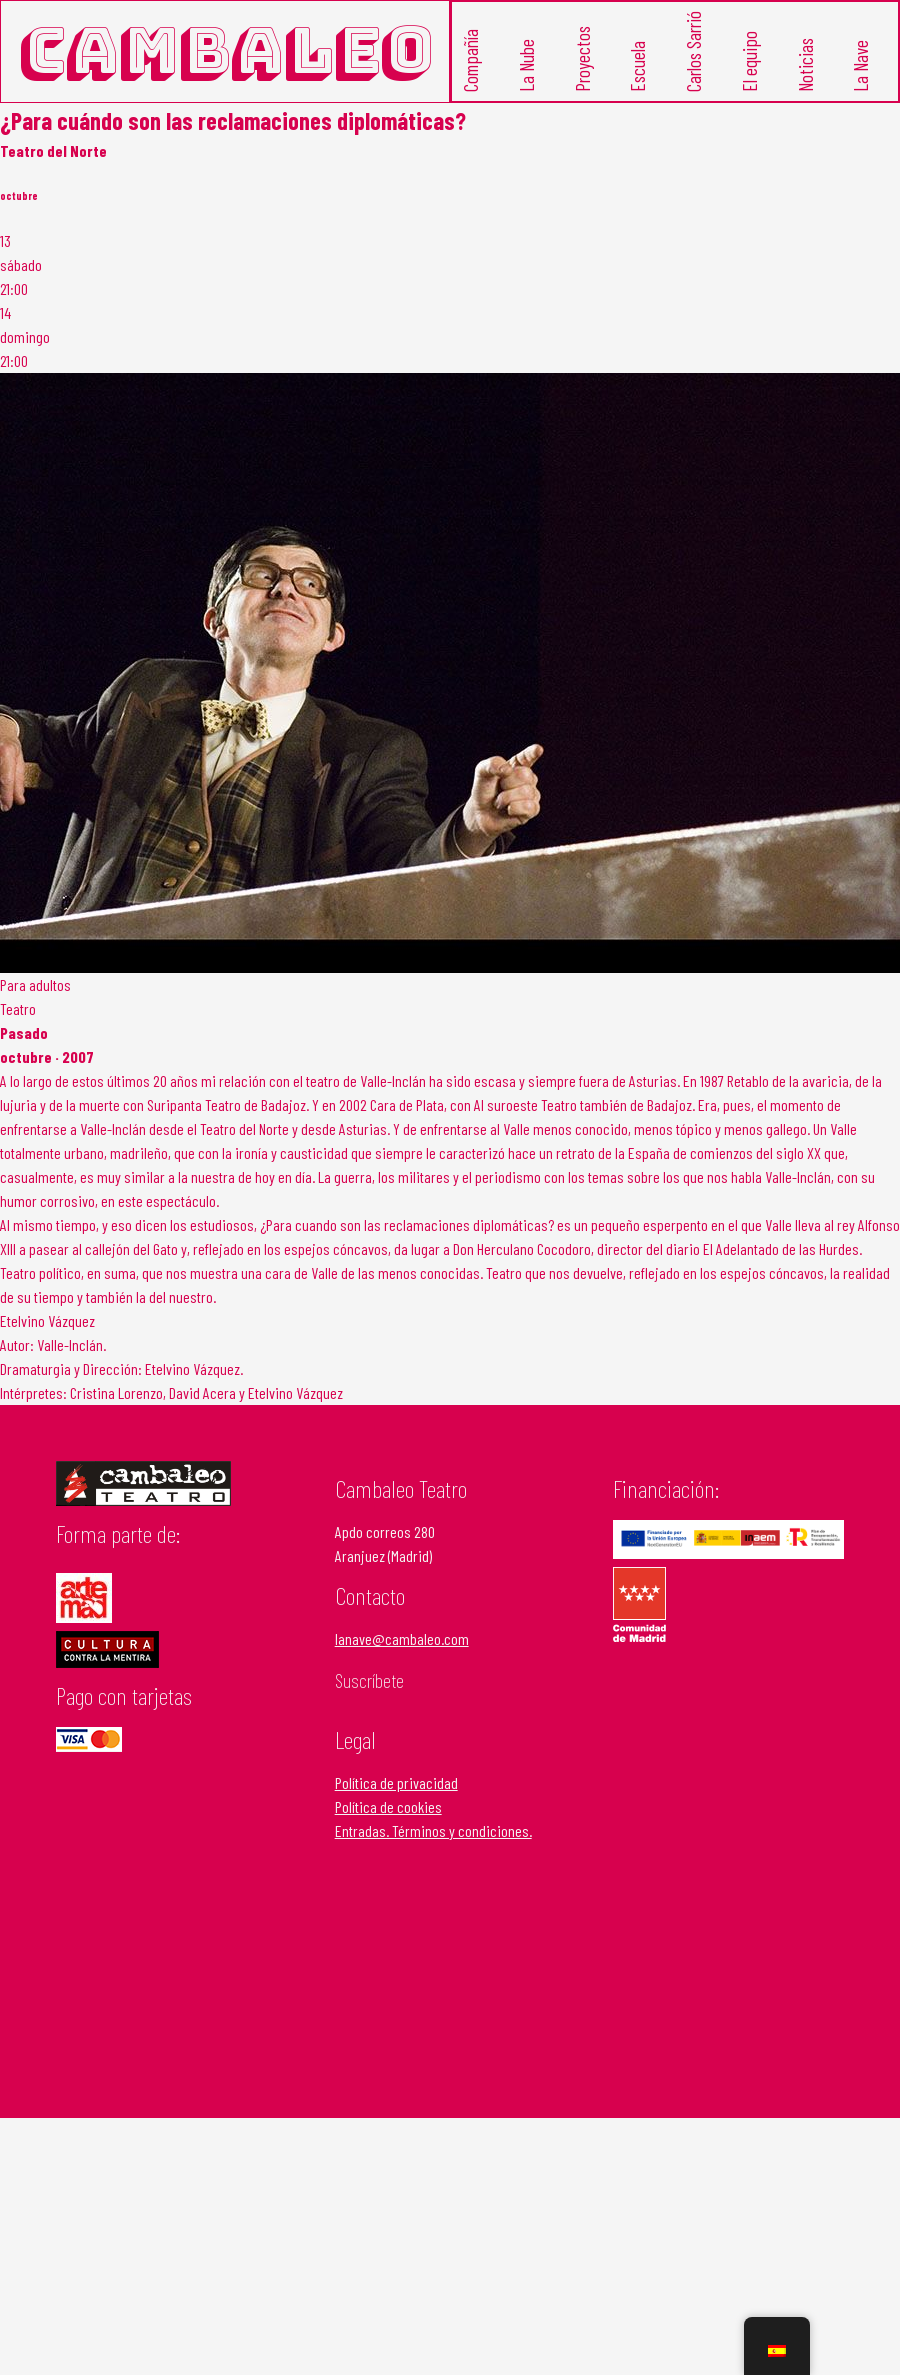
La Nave (860, 66)
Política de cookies (388, 1806)
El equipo (748, 61)
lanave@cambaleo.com (402, 1638)
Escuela (637, 66)
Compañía (470, 60)
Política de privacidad (396, 1782)
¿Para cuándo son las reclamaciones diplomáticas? (233, 120)
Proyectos (581, 59)
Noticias (804, 65)
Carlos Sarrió (693, 51)
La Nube (525, 65)
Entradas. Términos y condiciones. (433, 1830)
